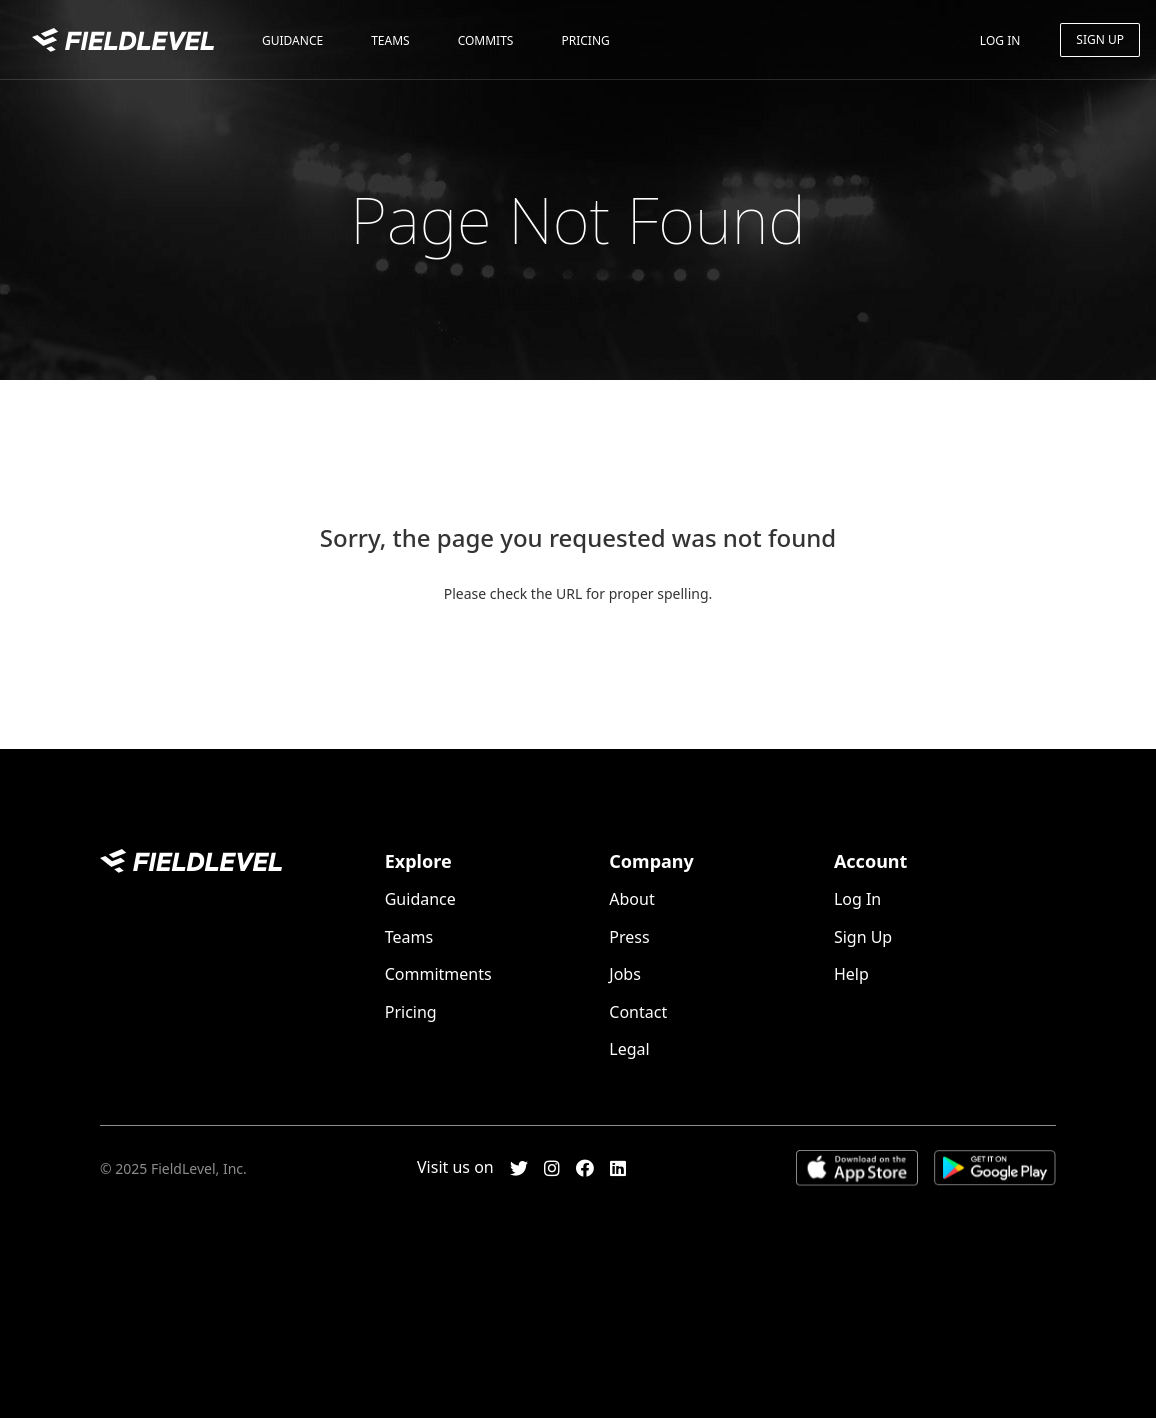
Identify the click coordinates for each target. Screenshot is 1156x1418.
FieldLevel (123, 42)
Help (851, 974)
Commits (486, 40)
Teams (390, 40)
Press (629, 937)
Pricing (585, 40)
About (631, 899)
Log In (1000, 40)
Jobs (625, 974)
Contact (638, 1012)
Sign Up (1100, 39)
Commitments (438, 974)
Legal (629, 1049)
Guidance (292, 40)
